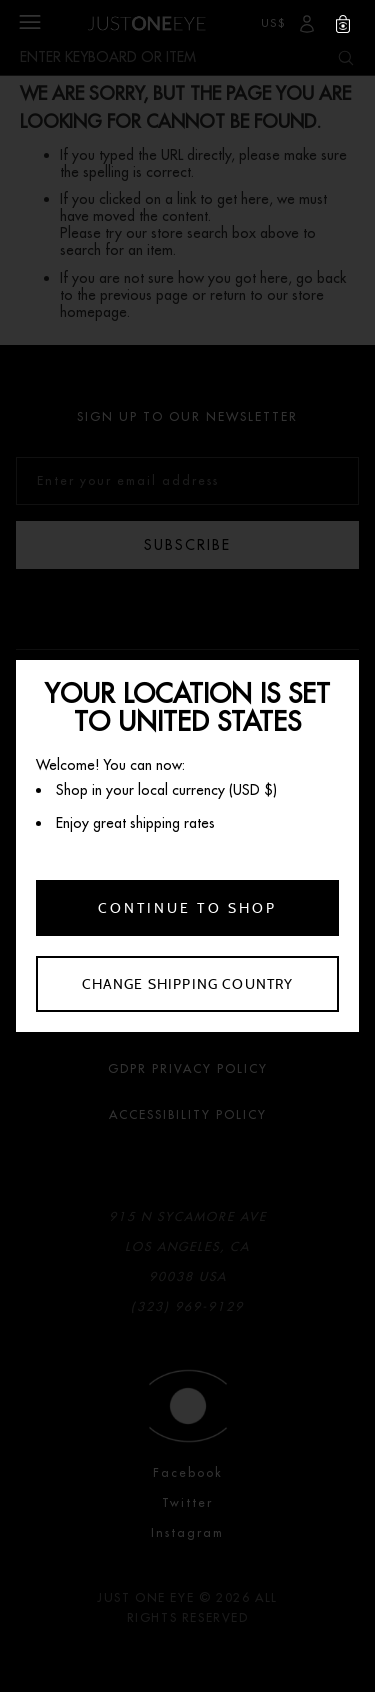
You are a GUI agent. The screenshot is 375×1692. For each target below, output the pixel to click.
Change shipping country (188, 984)
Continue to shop (187, 908)
